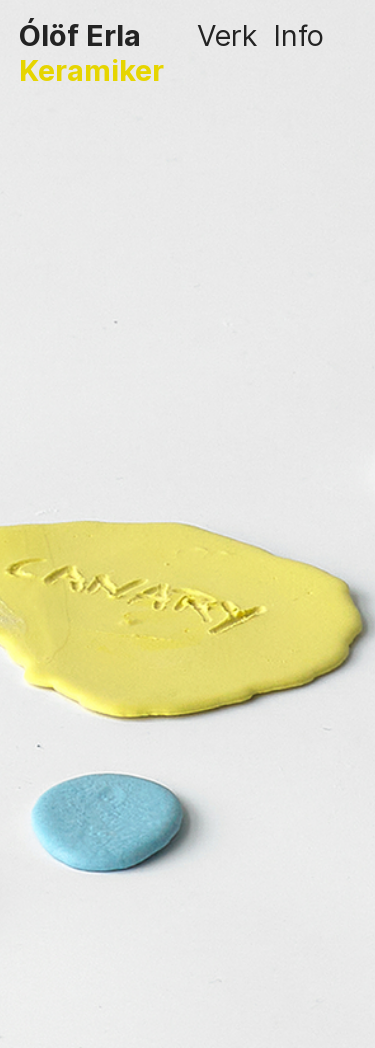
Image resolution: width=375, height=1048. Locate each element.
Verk (227, 35)
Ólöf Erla (80, 35)
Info (298, 35)
